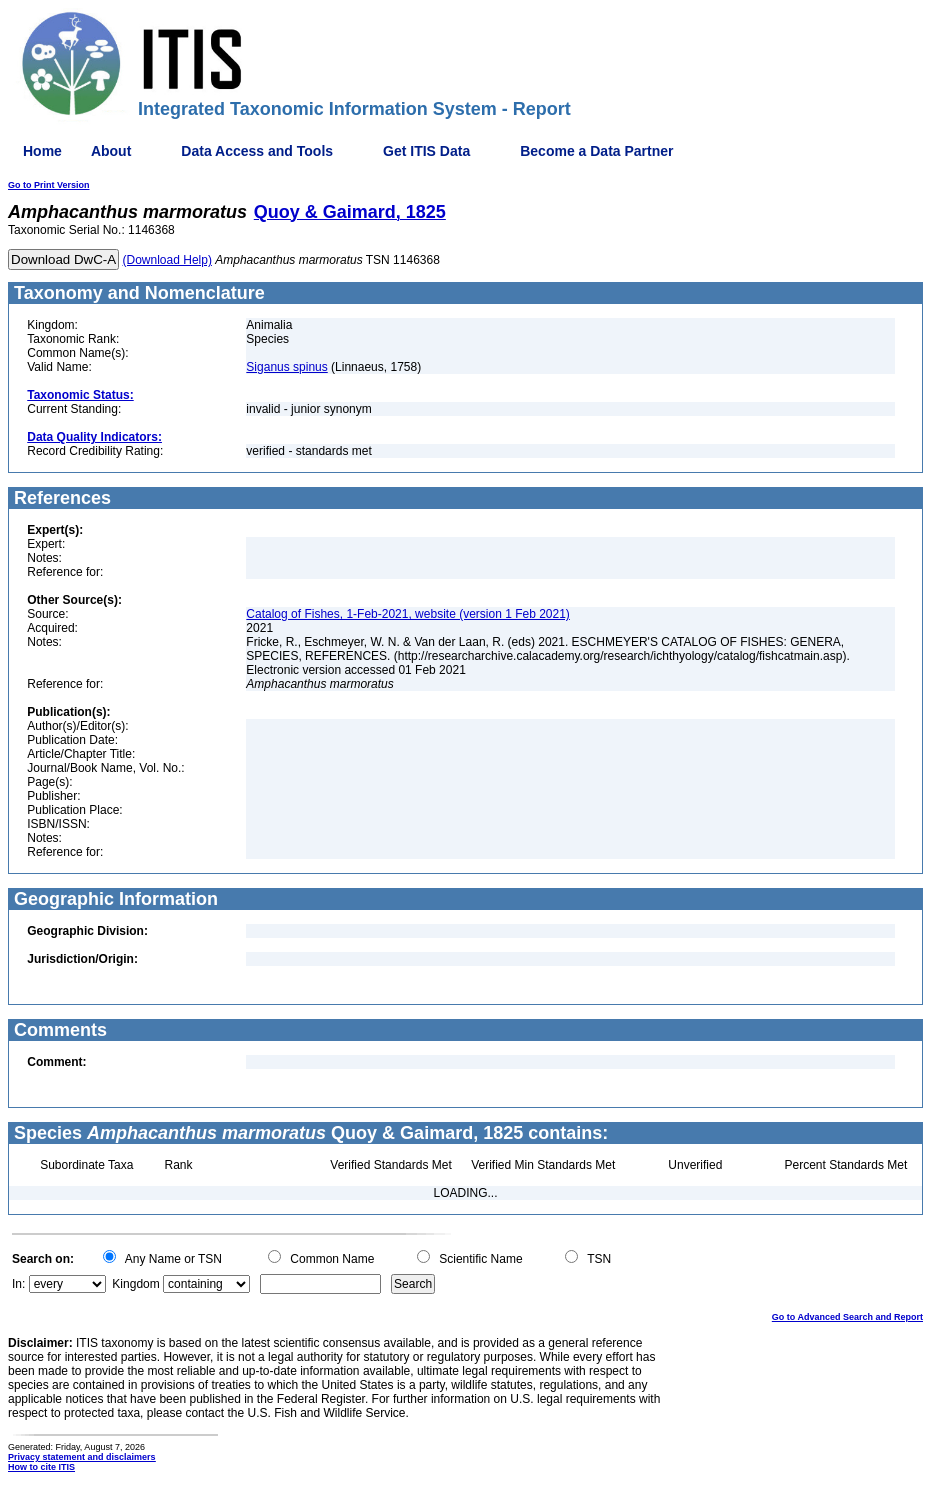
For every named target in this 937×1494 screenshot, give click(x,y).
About (111, 151)
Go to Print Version (49, 185)
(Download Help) (167, 260)
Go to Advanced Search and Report (847, 1317)
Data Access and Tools (257, 151)
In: (18, 1284)
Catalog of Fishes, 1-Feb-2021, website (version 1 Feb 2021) (408, 614)
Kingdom (135, 1284)
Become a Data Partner (596, 151)
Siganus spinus (286, 367)
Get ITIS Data (426, 151)
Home (42, 151)
